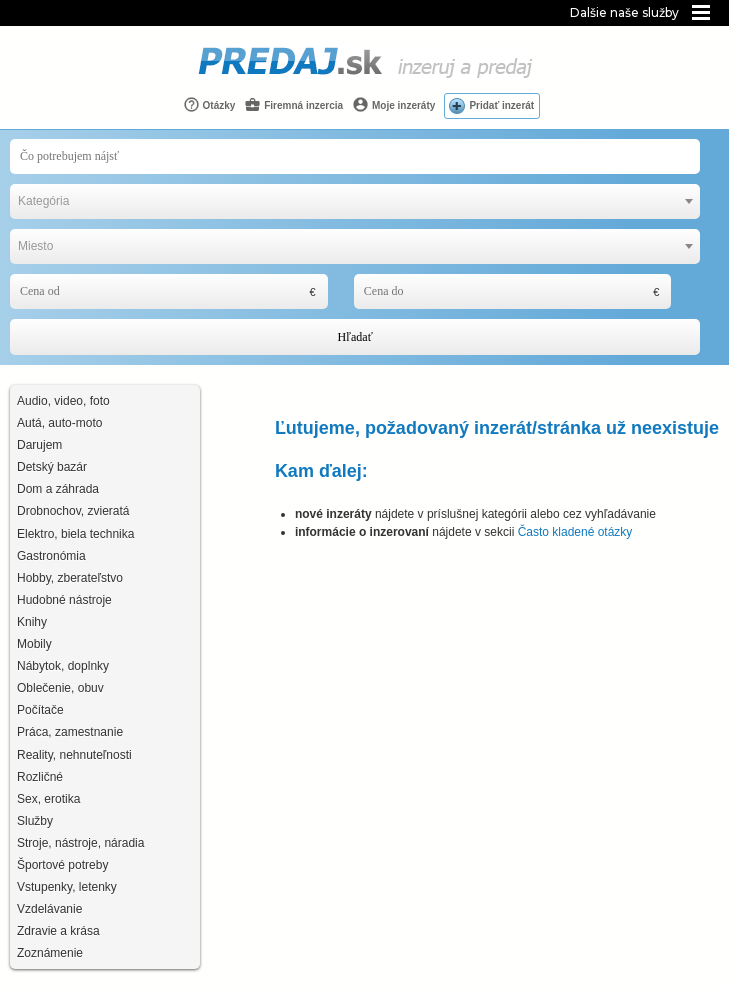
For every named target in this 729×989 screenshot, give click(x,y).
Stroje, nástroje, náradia (80, 843)
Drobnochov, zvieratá (73, 511)
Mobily (34, 644)
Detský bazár (52, 467)
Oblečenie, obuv (60, 688)
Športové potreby (62, 865)
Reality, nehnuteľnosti (74, 755)
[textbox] (355, 201)
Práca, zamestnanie (70, 732)
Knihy (32, 622)
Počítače (40, 710)
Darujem (39, 445)
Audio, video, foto (63, 401)
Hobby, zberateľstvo (70, 578)
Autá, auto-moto (59, 423)
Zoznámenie (50, 953)
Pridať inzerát (501, 105)
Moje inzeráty (393, 104)
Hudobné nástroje (64, 600)
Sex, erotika (48, 799)
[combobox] (355, 201)
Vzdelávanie (49, 909)
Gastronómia (51, 556)
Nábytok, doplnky (63, 666)
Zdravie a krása (58, 931)
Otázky (209, 104)
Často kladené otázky (575, 532)
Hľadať (354, 337)
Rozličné (40, 777)
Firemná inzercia (293, 104)
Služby (35, 821)
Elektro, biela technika (75, 534)
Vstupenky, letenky (67, 887)
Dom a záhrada (58, 489)
